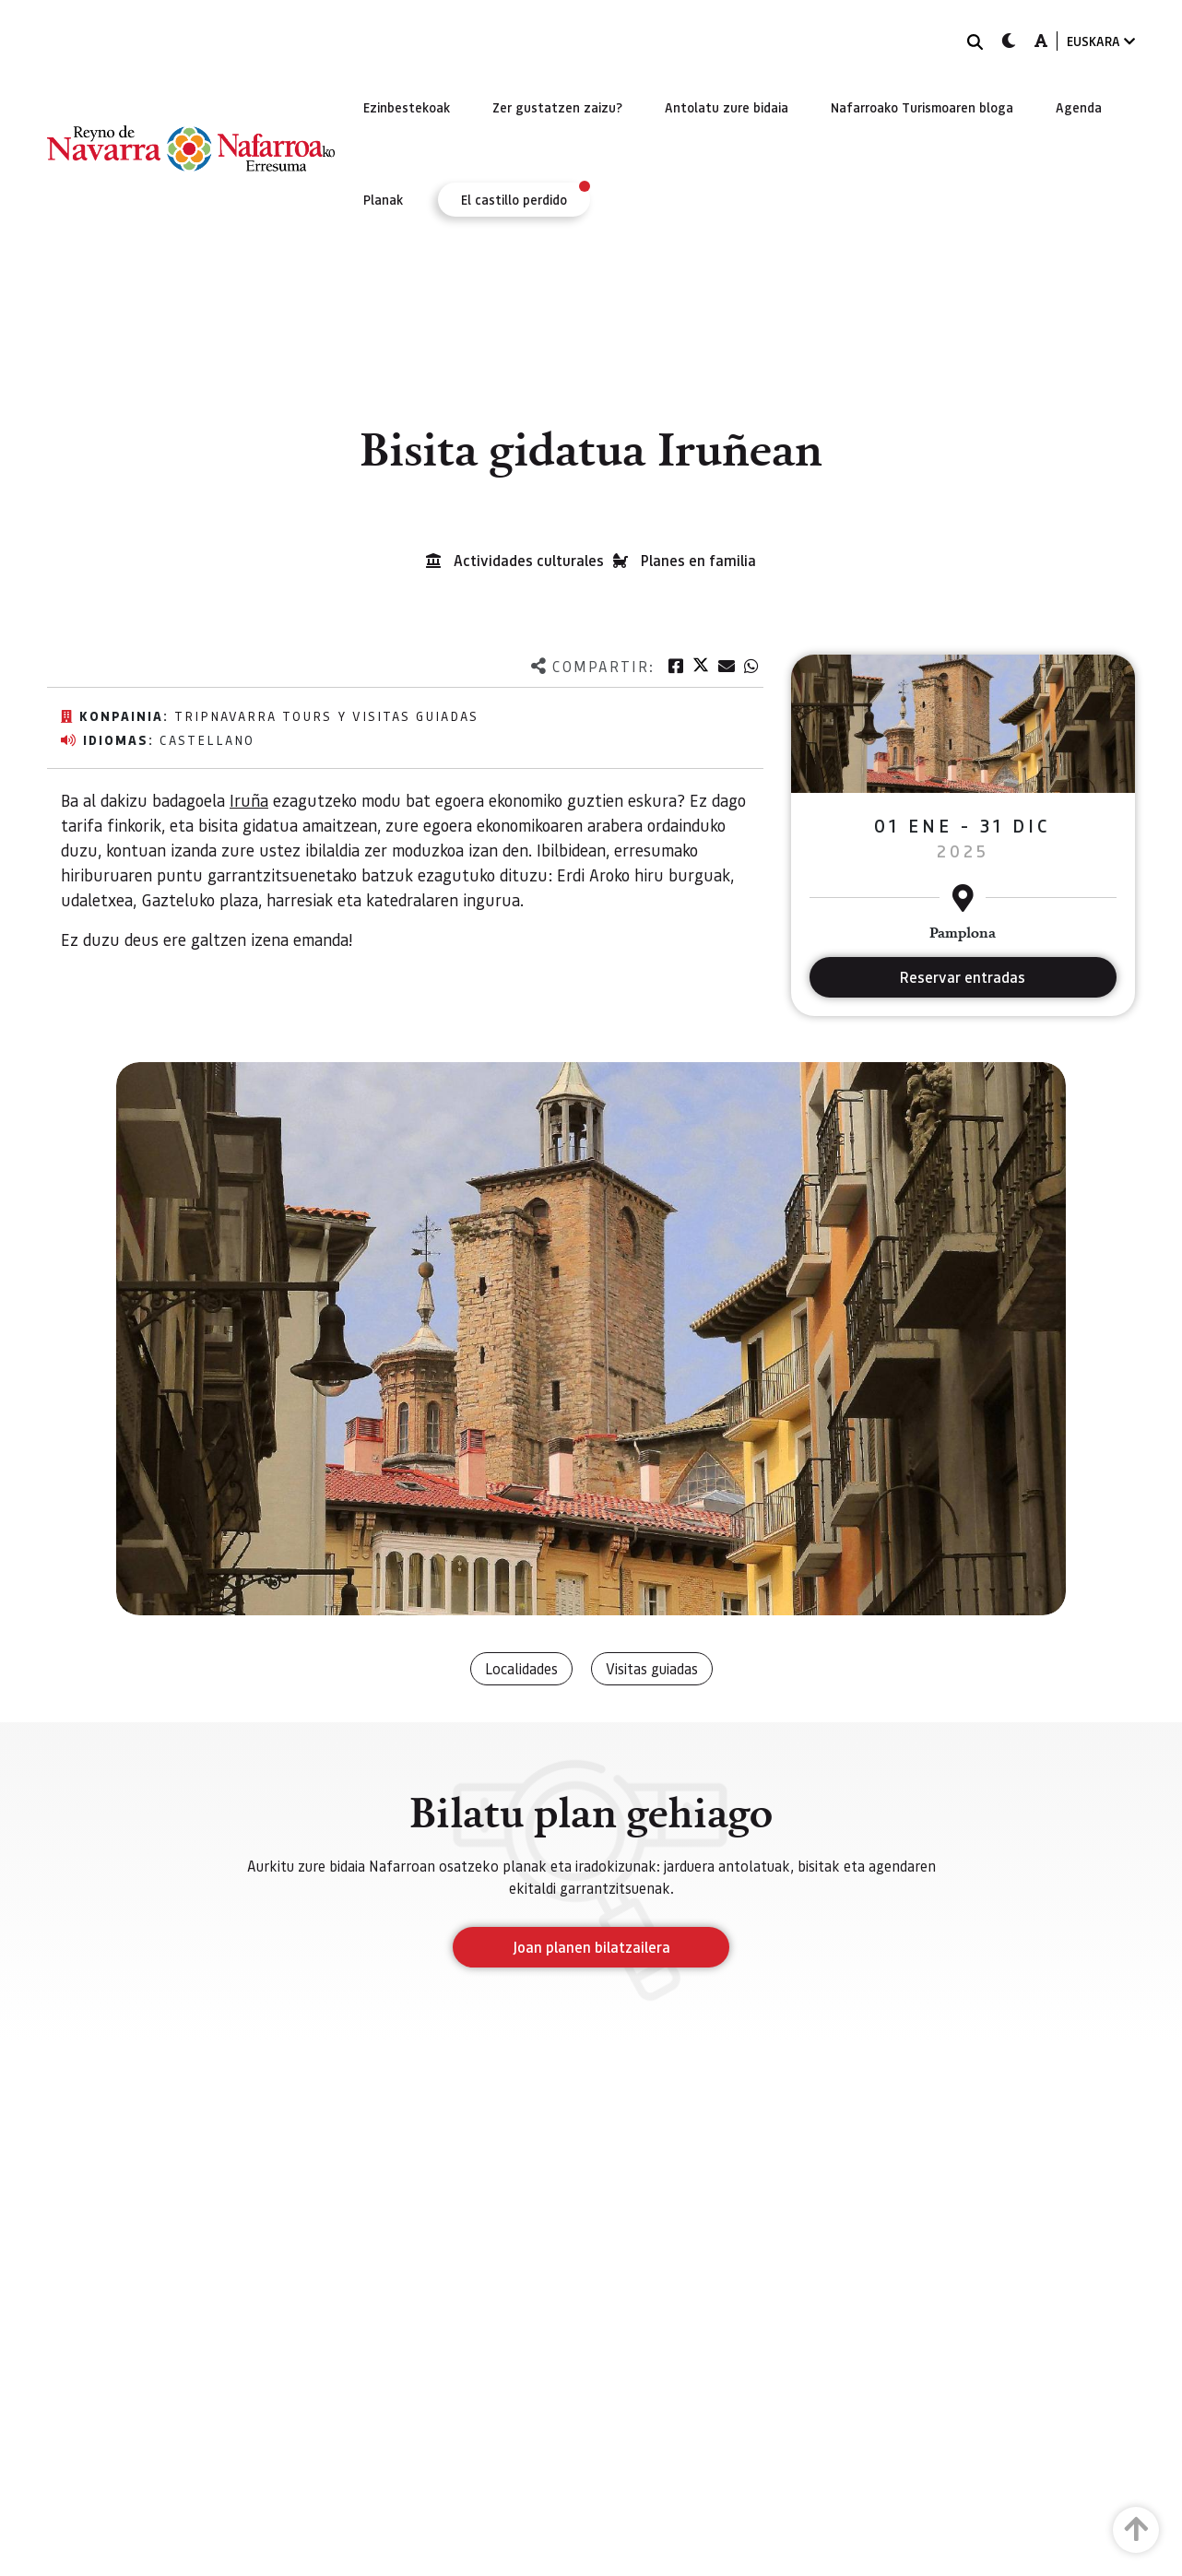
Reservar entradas (962, 977)
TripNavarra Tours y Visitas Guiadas (326, 715)
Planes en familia (698, 560)
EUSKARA (1101, 41)
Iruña (249, 799)
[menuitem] (406, 107)
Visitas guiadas (652, 1668)
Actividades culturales (529, 560)
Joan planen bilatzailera (591, 1946)
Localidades (521, 1668)
